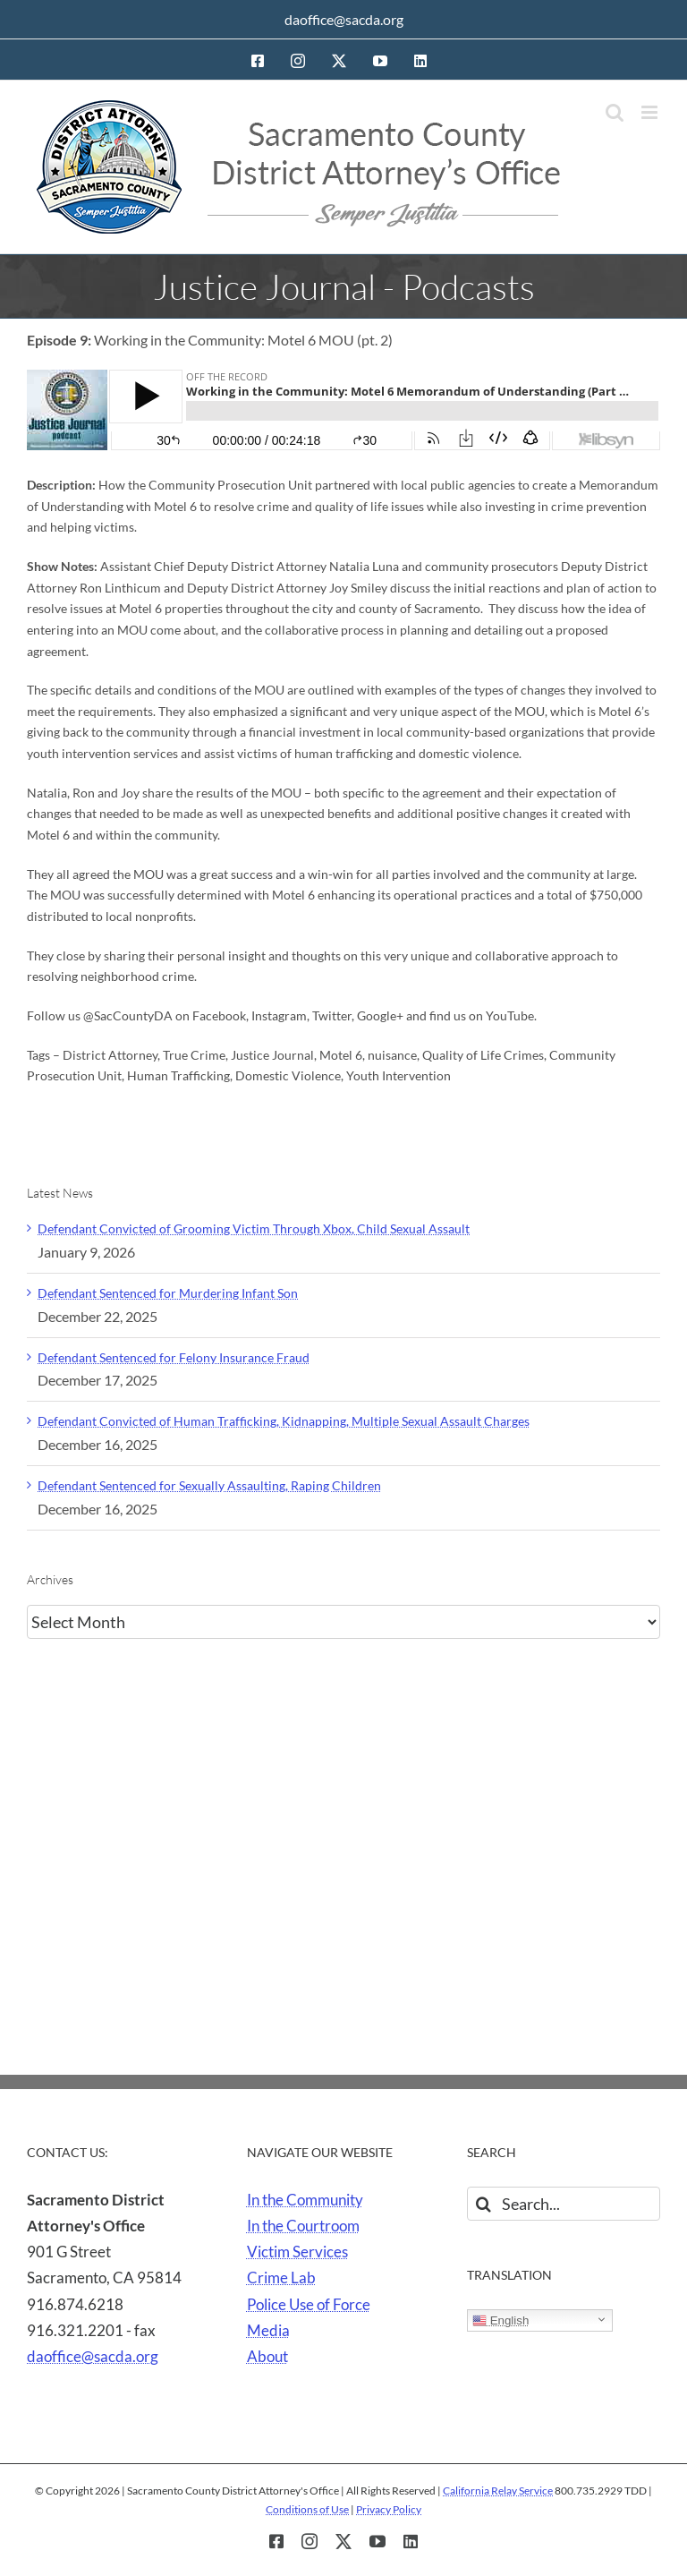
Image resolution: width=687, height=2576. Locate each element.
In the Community (305, 2199)
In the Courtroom (303, 2225)
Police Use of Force (308, 2304)
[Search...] (563, 2204)
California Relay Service (498, 2490)
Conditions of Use (307, 2509)
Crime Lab (281, 2277)
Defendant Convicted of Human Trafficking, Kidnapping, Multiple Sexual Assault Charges (284, 1421)
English (500, 2321)
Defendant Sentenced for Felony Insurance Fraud (174, 1357)
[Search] (484, 2204)
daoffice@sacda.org (343, 19)
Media (268, 2330)
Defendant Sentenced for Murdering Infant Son (168, 1293)
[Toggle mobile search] (614, 112)
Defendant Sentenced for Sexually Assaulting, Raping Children (209, 1485)
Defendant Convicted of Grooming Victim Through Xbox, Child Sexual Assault (254, 1228)
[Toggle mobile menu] (650, 112)
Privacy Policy (388, 2509)
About (267, 2356)
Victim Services (297, 2251)
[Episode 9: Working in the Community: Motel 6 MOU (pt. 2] (343, 410)
